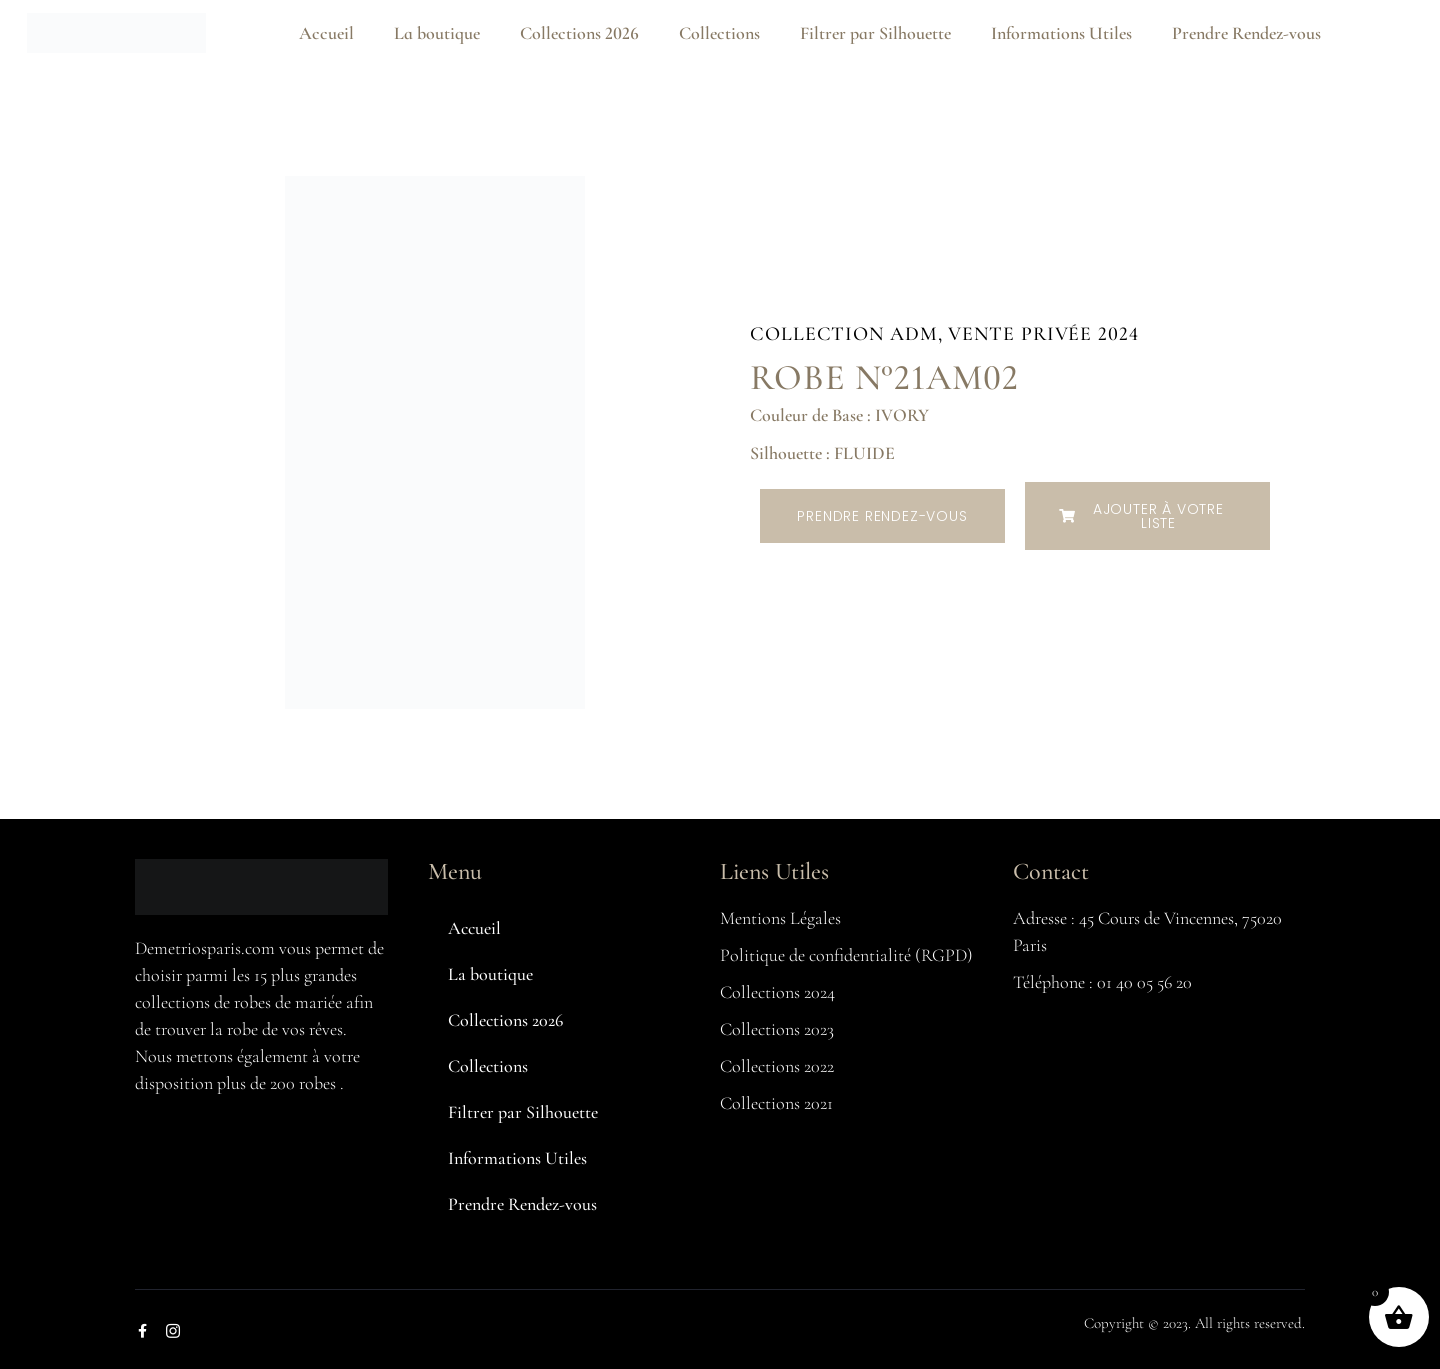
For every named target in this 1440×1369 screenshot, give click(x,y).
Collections (719, 33)
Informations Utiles (1061, 33)
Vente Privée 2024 (1043, 334)
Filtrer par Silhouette (875, 33)
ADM (914, 334)
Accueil (326, 33)
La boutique (437, 33)
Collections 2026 (579, 33)
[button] (1147, 516)
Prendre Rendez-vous (1246, 33)
